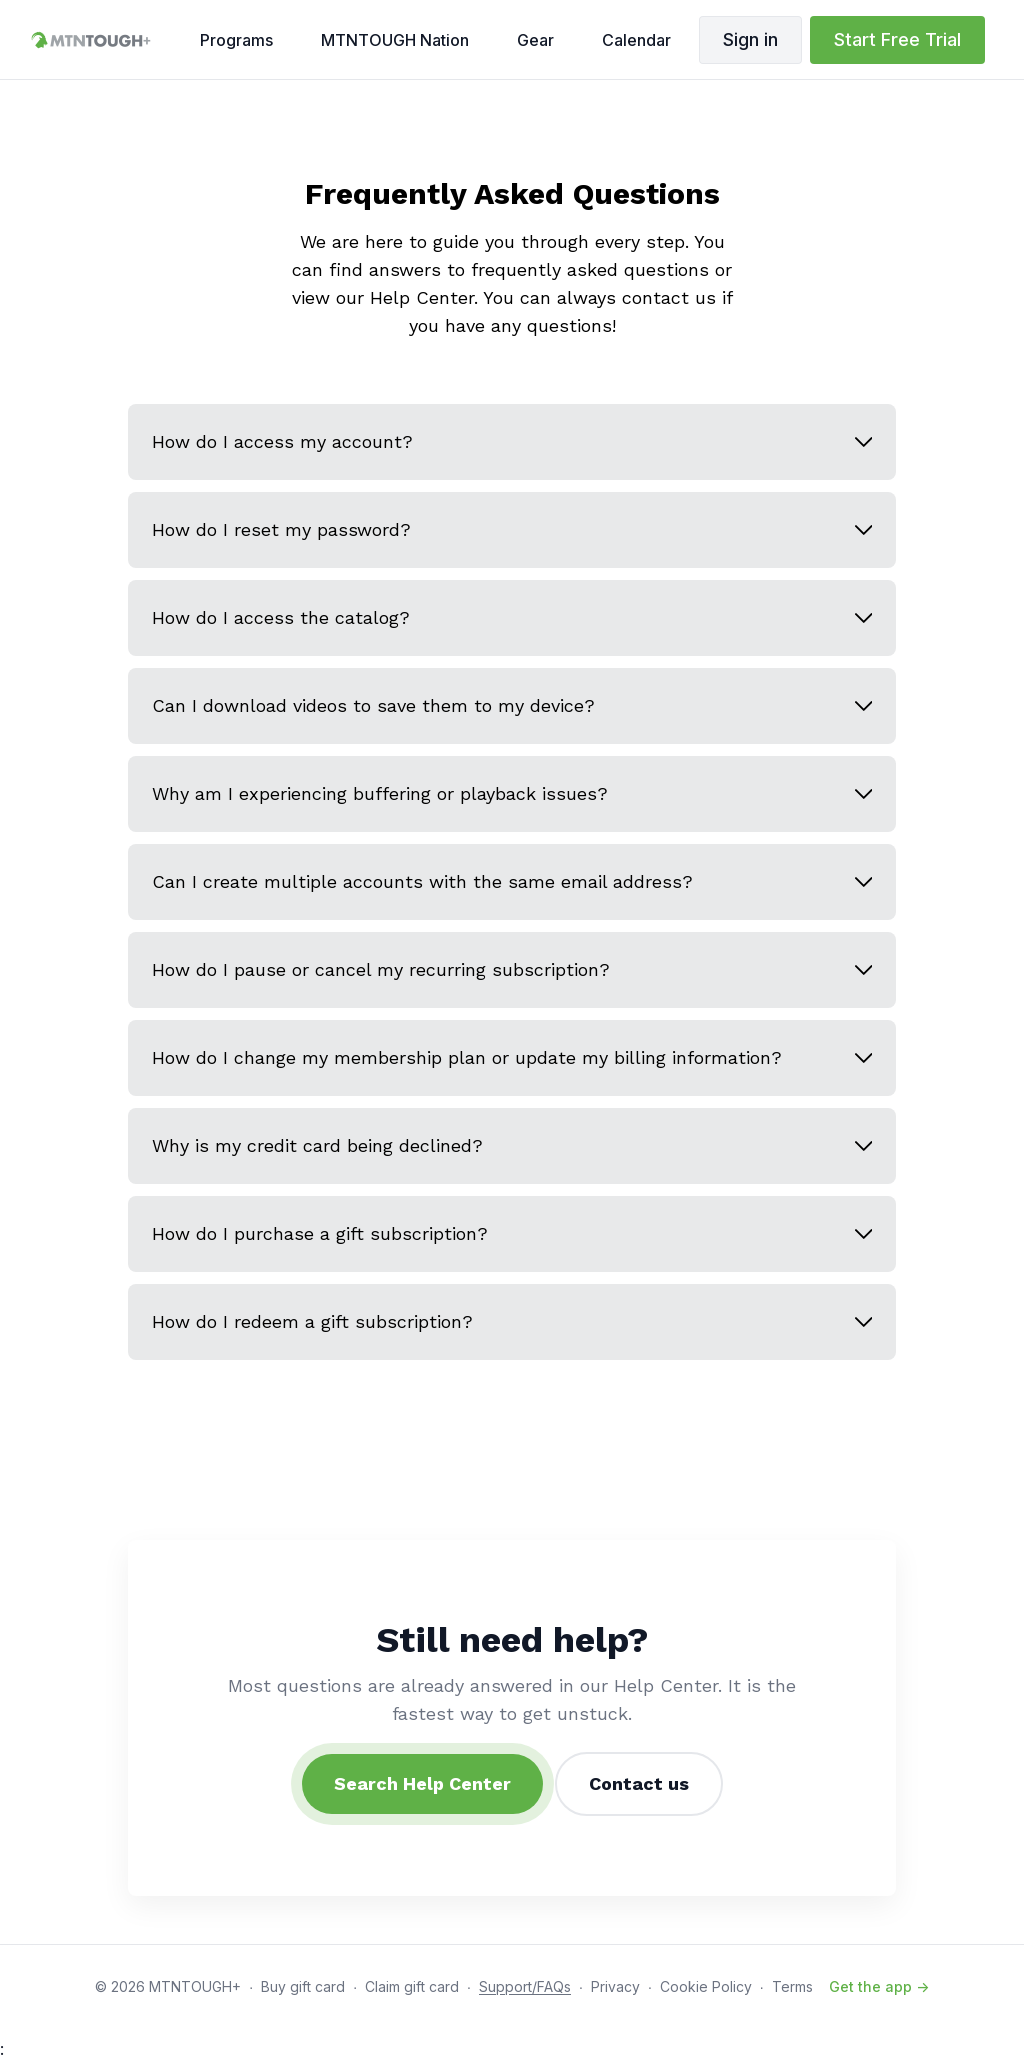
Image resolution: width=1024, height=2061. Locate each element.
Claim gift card (412, 1986)
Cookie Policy (706, 1986)
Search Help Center (422, 1783)
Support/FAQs (525, 1986)
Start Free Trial (897, 39)
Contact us (639, 1783)
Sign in (750, 39)
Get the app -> (879, 1986)
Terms (792, 1986)
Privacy (615, 1986)
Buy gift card (303, 1986)
